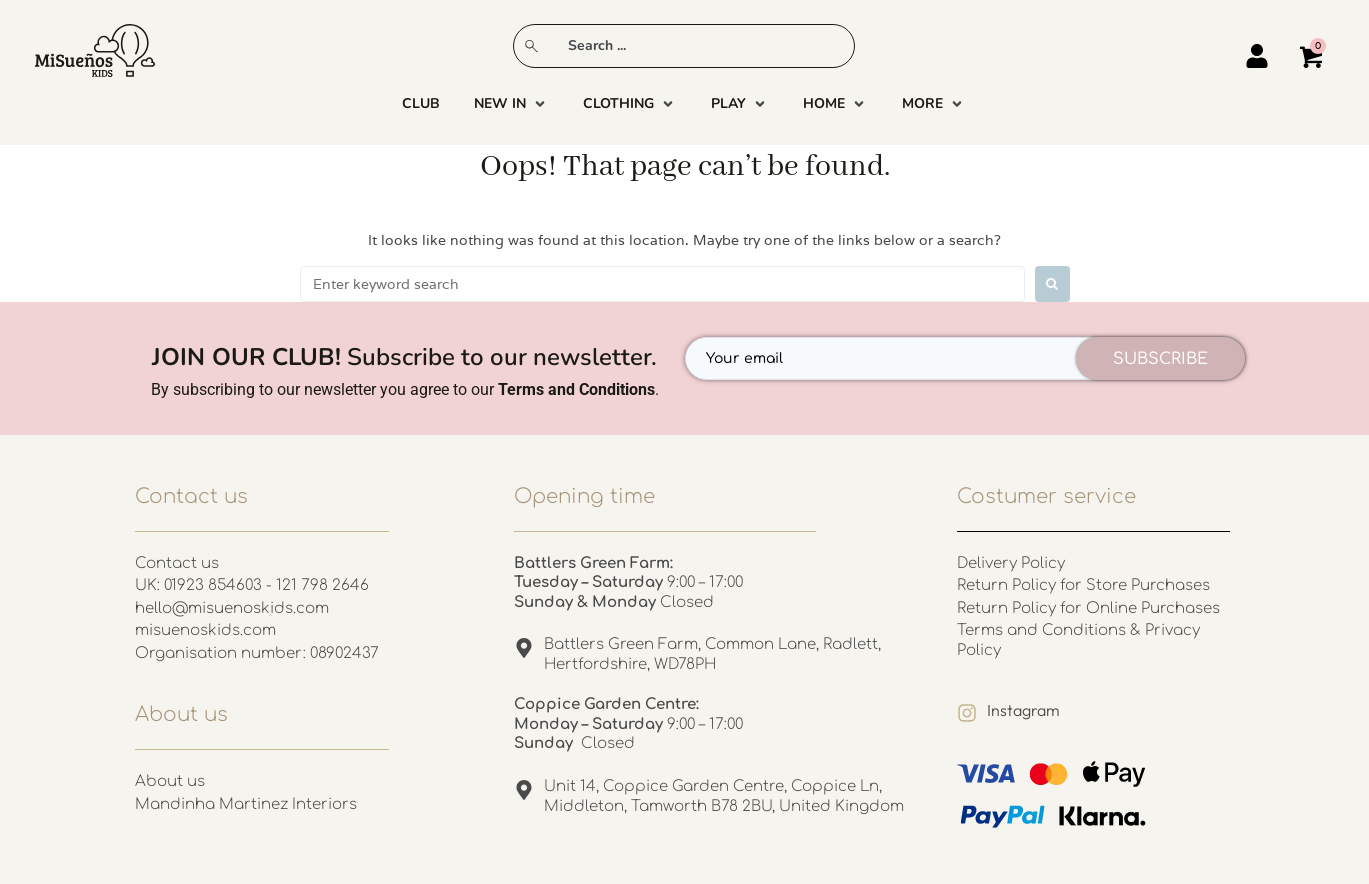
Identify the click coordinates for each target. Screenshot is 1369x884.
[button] (511, 104)
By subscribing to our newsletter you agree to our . (405, 389)
